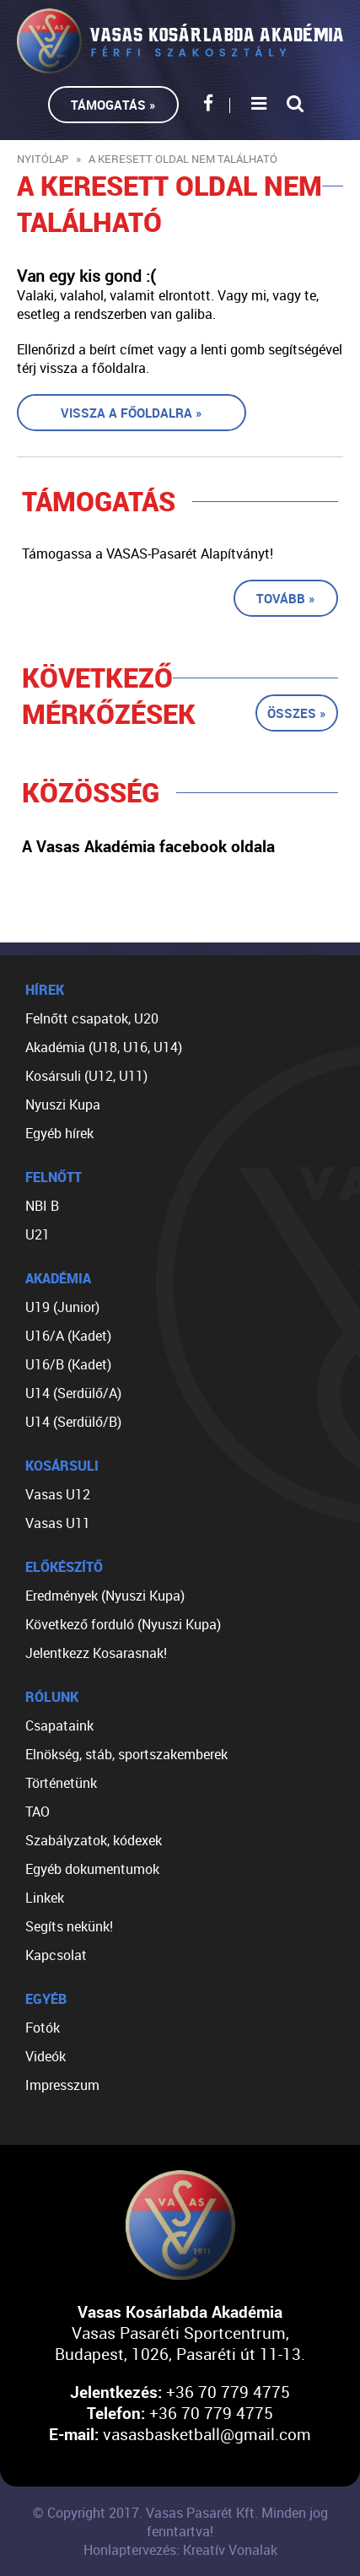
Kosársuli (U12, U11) (86, 1076)
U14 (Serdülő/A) (73, 1393)
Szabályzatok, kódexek (93, 1840)
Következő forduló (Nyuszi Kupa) (123, 1624)
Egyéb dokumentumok (92, 1869)
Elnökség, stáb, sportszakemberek (126, 1754)
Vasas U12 (57, 1494)
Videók (45, 2056)
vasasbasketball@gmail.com (207, 2433)
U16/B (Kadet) (68, 1364)
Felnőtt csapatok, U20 (92, 1018)
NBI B (42, 1205)
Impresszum (62, 2085)
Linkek (44, 1897)
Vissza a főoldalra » (131, 412)
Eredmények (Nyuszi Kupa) (105, 1595)
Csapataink (59, 1725)
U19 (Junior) (62, 1307)
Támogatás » (113, 104)
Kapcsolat (56, 1955)
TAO (37, 1811)
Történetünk (61, 1783)
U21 (37, 1234)
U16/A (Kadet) (68, 1335)
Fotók (42, 2027)
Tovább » (285, 598)
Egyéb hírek (59, 1133)
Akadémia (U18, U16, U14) (103, 1047)
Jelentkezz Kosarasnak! (96, 1653)
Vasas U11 (57, 1523)
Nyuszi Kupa (62, 1104)
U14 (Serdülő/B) (73, 1421)
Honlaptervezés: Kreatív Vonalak (180, 2550)
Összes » (296, 713)
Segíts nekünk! (69, 1926)
